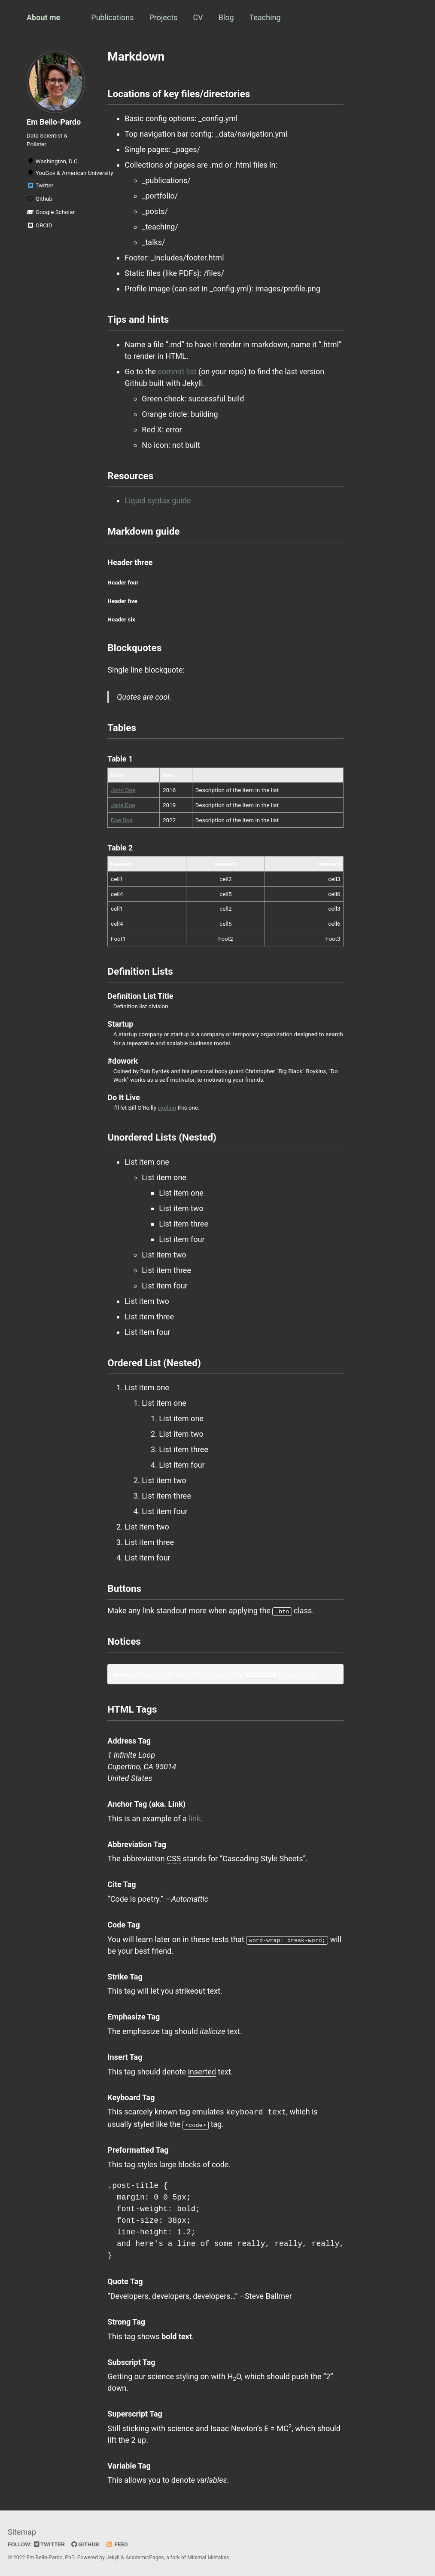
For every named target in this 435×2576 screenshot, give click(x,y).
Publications (112, 17)
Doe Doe (122, 820)
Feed (117, 2542)
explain (167, 1107)
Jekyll (113, 2556)
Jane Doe (123, 805)
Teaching (265, 17)
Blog (226, 17)
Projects (163, 17)
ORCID (39, 225)
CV (198, 17)
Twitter (40, 185)
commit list (177, 371)
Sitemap (22, 2530)
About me (43, 17)
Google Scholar (51, 211)
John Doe (123, 789)
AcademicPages (144, 2556)
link (195, 1818)
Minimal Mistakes (208, 2556)
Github (39, 198)
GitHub (85, 2542)
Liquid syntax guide (158, 500)
